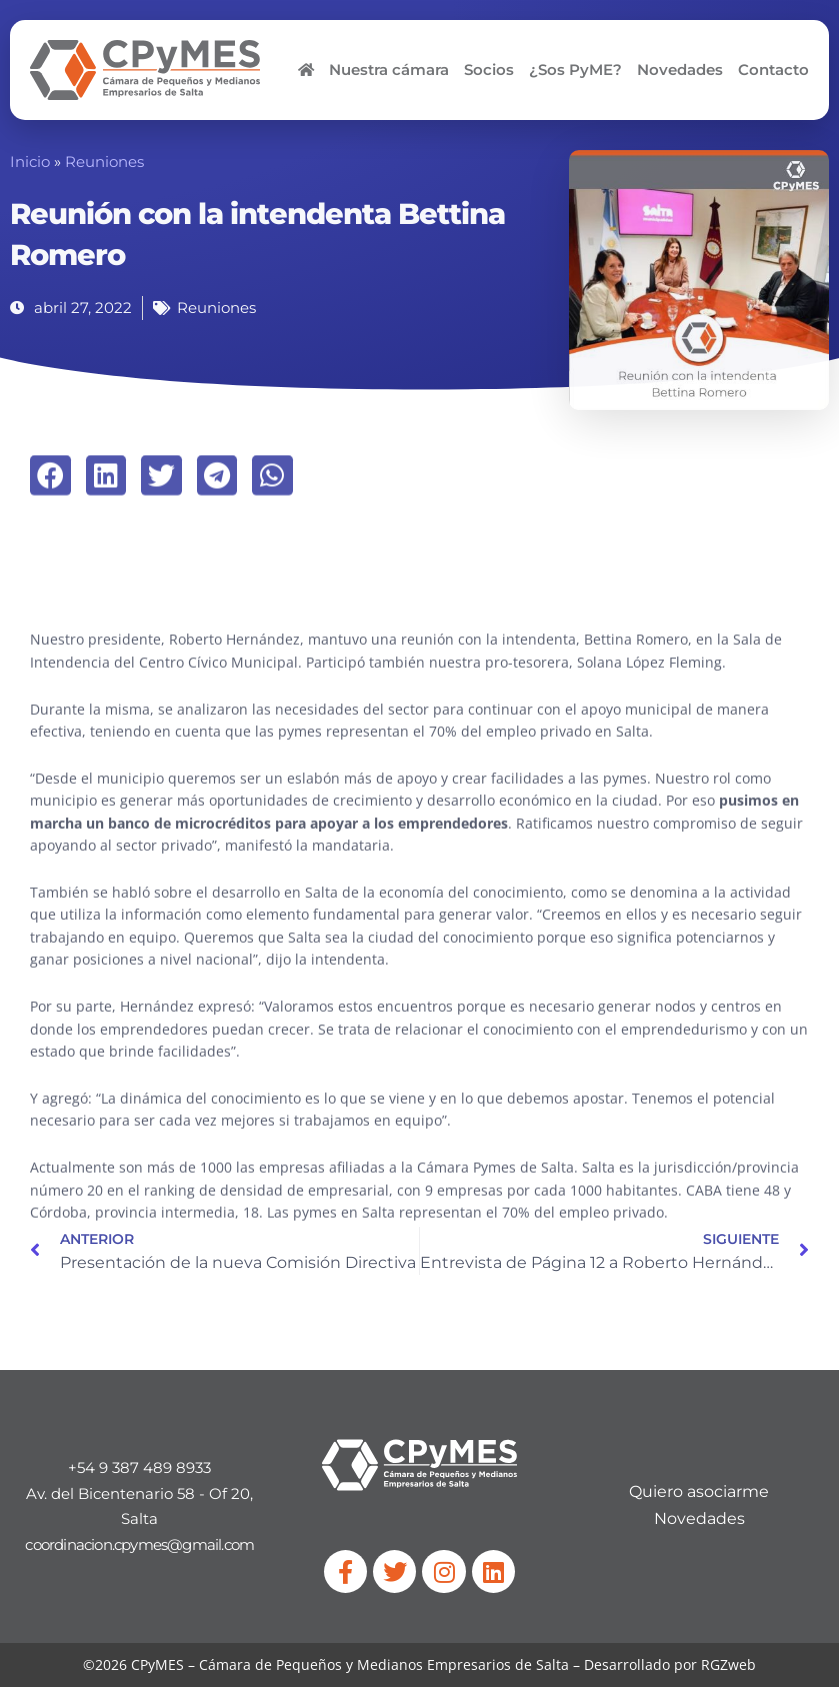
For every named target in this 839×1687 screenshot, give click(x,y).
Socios (489, 70)
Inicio (30, 162)
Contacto (773, 70)
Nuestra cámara (389, 70)
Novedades (680, 70)
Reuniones (104, 162)
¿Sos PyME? (575, 70)
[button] (50, 501)
